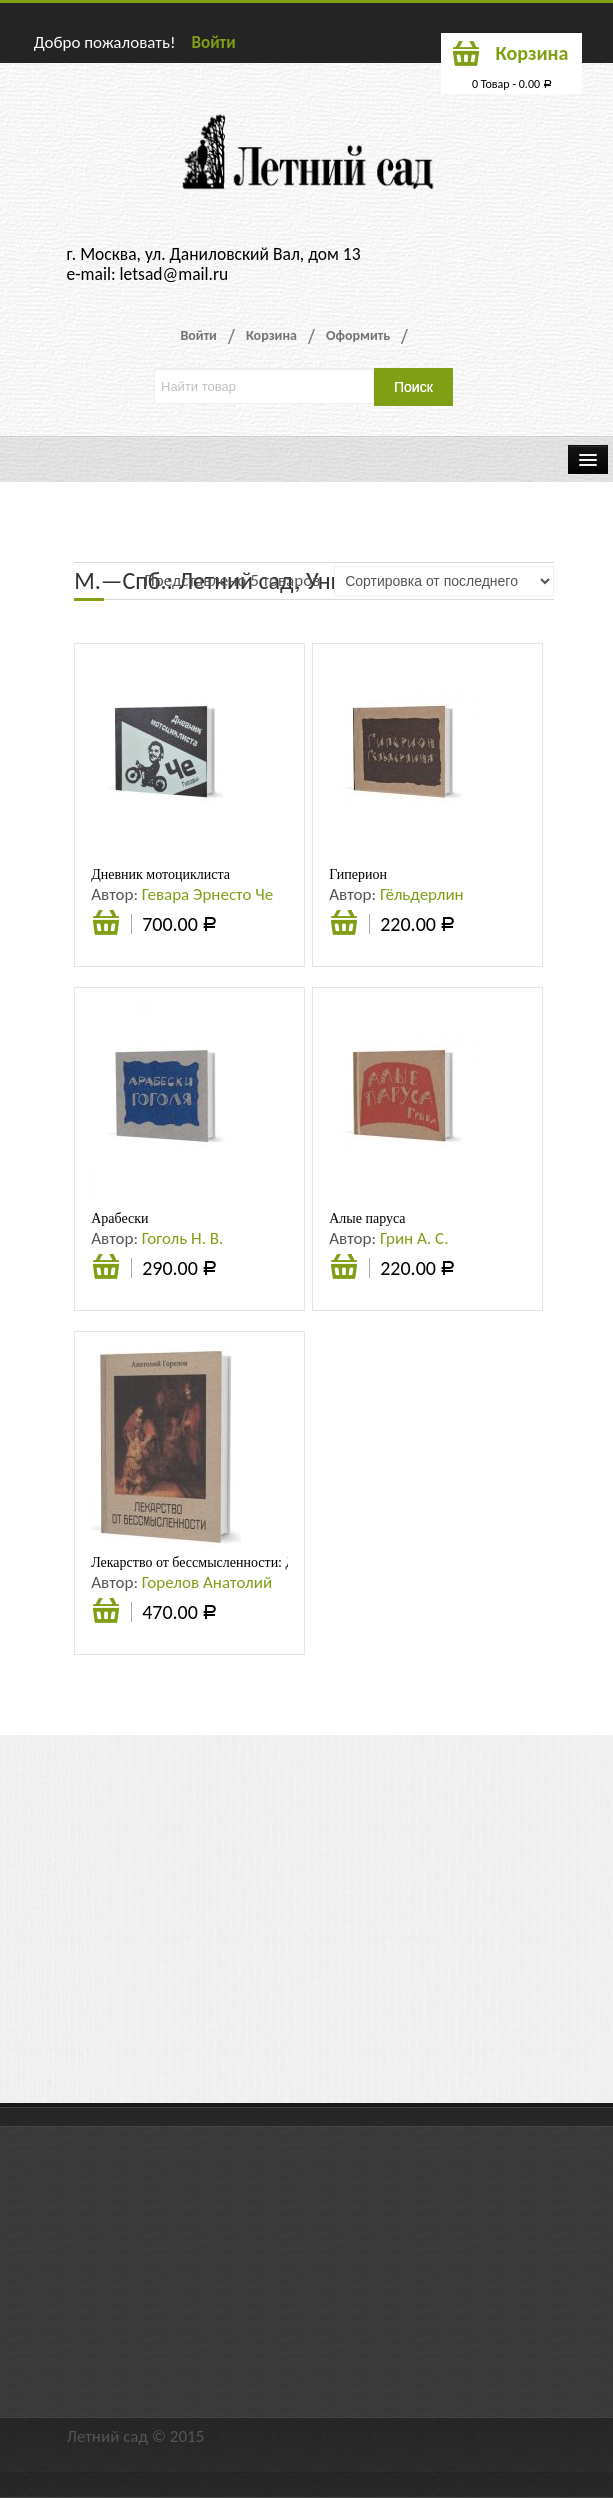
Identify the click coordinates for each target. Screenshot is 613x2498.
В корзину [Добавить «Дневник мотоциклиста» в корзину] (106, 932)
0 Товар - (512, 84)
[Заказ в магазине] (444, 581)
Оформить (358, 335)
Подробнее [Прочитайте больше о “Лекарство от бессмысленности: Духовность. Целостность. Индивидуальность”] (106, 1613)
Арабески (119, 1218)
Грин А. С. (414, 1238)
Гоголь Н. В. (183, 1238)
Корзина (271, 335)
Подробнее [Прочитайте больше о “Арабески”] (106, 1269)
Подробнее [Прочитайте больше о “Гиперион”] (344, 925)
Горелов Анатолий (207, 1582)
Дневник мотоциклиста (160, 874)
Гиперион (358, 874)
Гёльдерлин (422, 894)
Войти (213, 42)
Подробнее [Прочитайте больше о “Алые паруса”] (344, 1269)
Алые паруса (367, 1218)
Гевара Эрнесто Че (207, 894)
